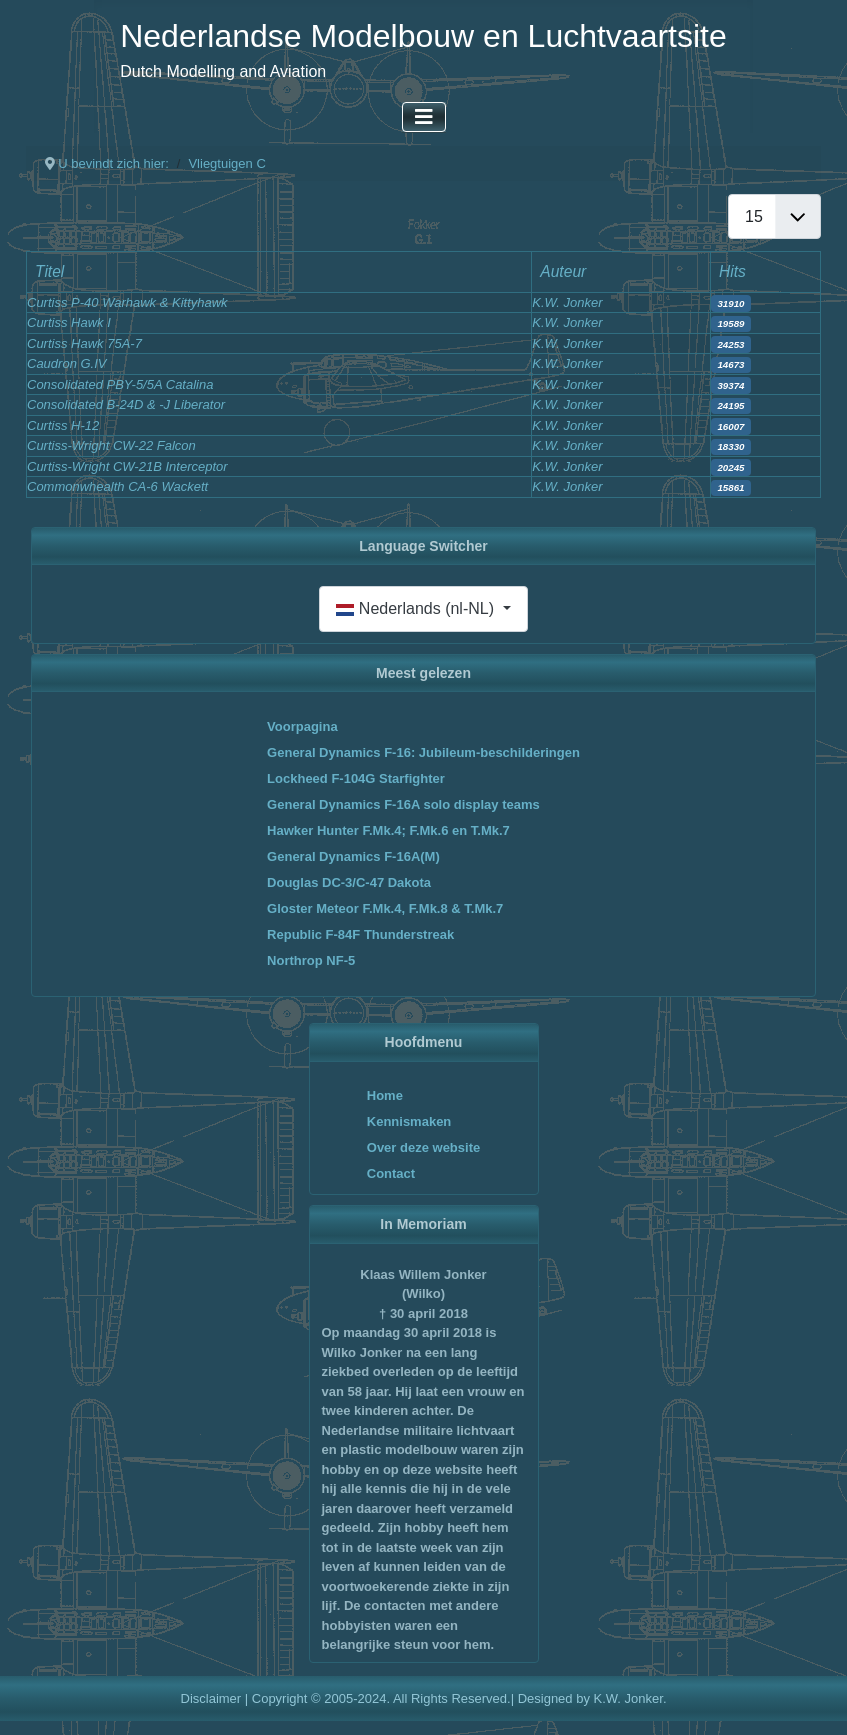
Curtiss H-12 (63, 425)
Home (385, 1095)
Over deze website (423, 1147)
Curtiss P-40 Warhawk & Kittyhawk (127, 302)
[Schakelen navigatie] (424, 117)
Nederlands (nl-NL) (417, 608)
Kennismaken (409, 1121)
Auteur (563, 271)
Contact (391, 1173)
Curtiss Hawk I (69, 322)
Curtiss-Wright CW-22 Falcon (111, 445)
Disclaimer (211, 1698)
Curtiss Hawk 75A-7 (84, 343)
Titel (49, 271)
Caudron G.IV (67, 363)
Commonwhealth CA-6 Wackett (117, 486)
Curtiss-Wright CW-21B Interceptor (127, 466)
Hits (732, 271)
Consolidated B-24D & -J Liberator (126, 404)
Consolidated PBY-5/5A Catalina (120, 384)
